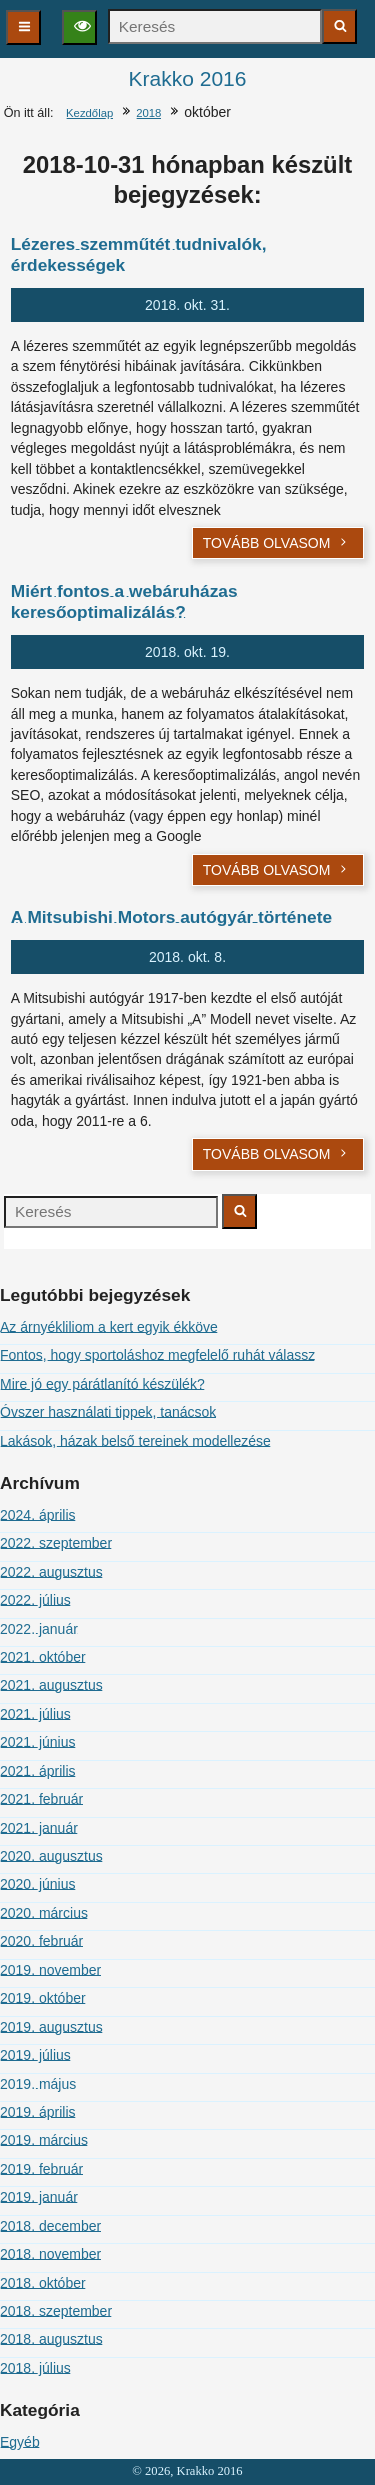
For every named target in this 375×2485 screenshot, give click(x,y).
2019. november (50, 1970)
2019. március (44, 2140)
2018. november (50, 2254)
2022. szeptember (56, 1543)
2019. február (41, 2169)
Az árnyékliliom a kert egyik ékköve (109, 1327)
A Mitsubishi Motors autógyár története (171, 917)
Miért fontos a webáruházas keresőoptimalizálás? (124, 602)
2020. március (44, 1913)
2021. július (35, 1714)
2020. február (41, 1941)
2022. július (35, 1600)
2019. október (43, 1998)
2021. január (39, 1828)
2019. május (38, 2084)
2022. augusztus (51, 1572)
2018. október (43, 2283)
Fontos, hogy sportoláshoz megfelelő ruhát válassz (157, 1355)
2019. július (35, 2055)
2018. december (50, 2226)
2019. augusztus (51, 2027)
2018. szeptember (56, 2311)
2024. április (38, 1515)
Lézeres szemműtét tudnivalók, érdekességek (139, 255)
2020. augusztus (51, 1856)
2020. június (38, 1884)
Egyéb (20, 2442)
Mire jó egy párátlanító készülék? (102, 1384)
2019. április (38, 2112)
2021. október (43, 1657)
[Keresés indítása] (339, 26)
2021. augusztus (51, 1685)
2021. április (38, 1771)
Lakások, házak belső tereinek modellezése (135, 1441)
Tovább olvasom (276, 543)
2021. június (38, 1742)
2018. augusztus (51, 2339)
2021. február (41, 1799)
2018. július (35, 2368)
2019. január (39, 2197)
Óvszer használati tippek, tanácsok (108, 1412)
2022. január (39, 1629)
